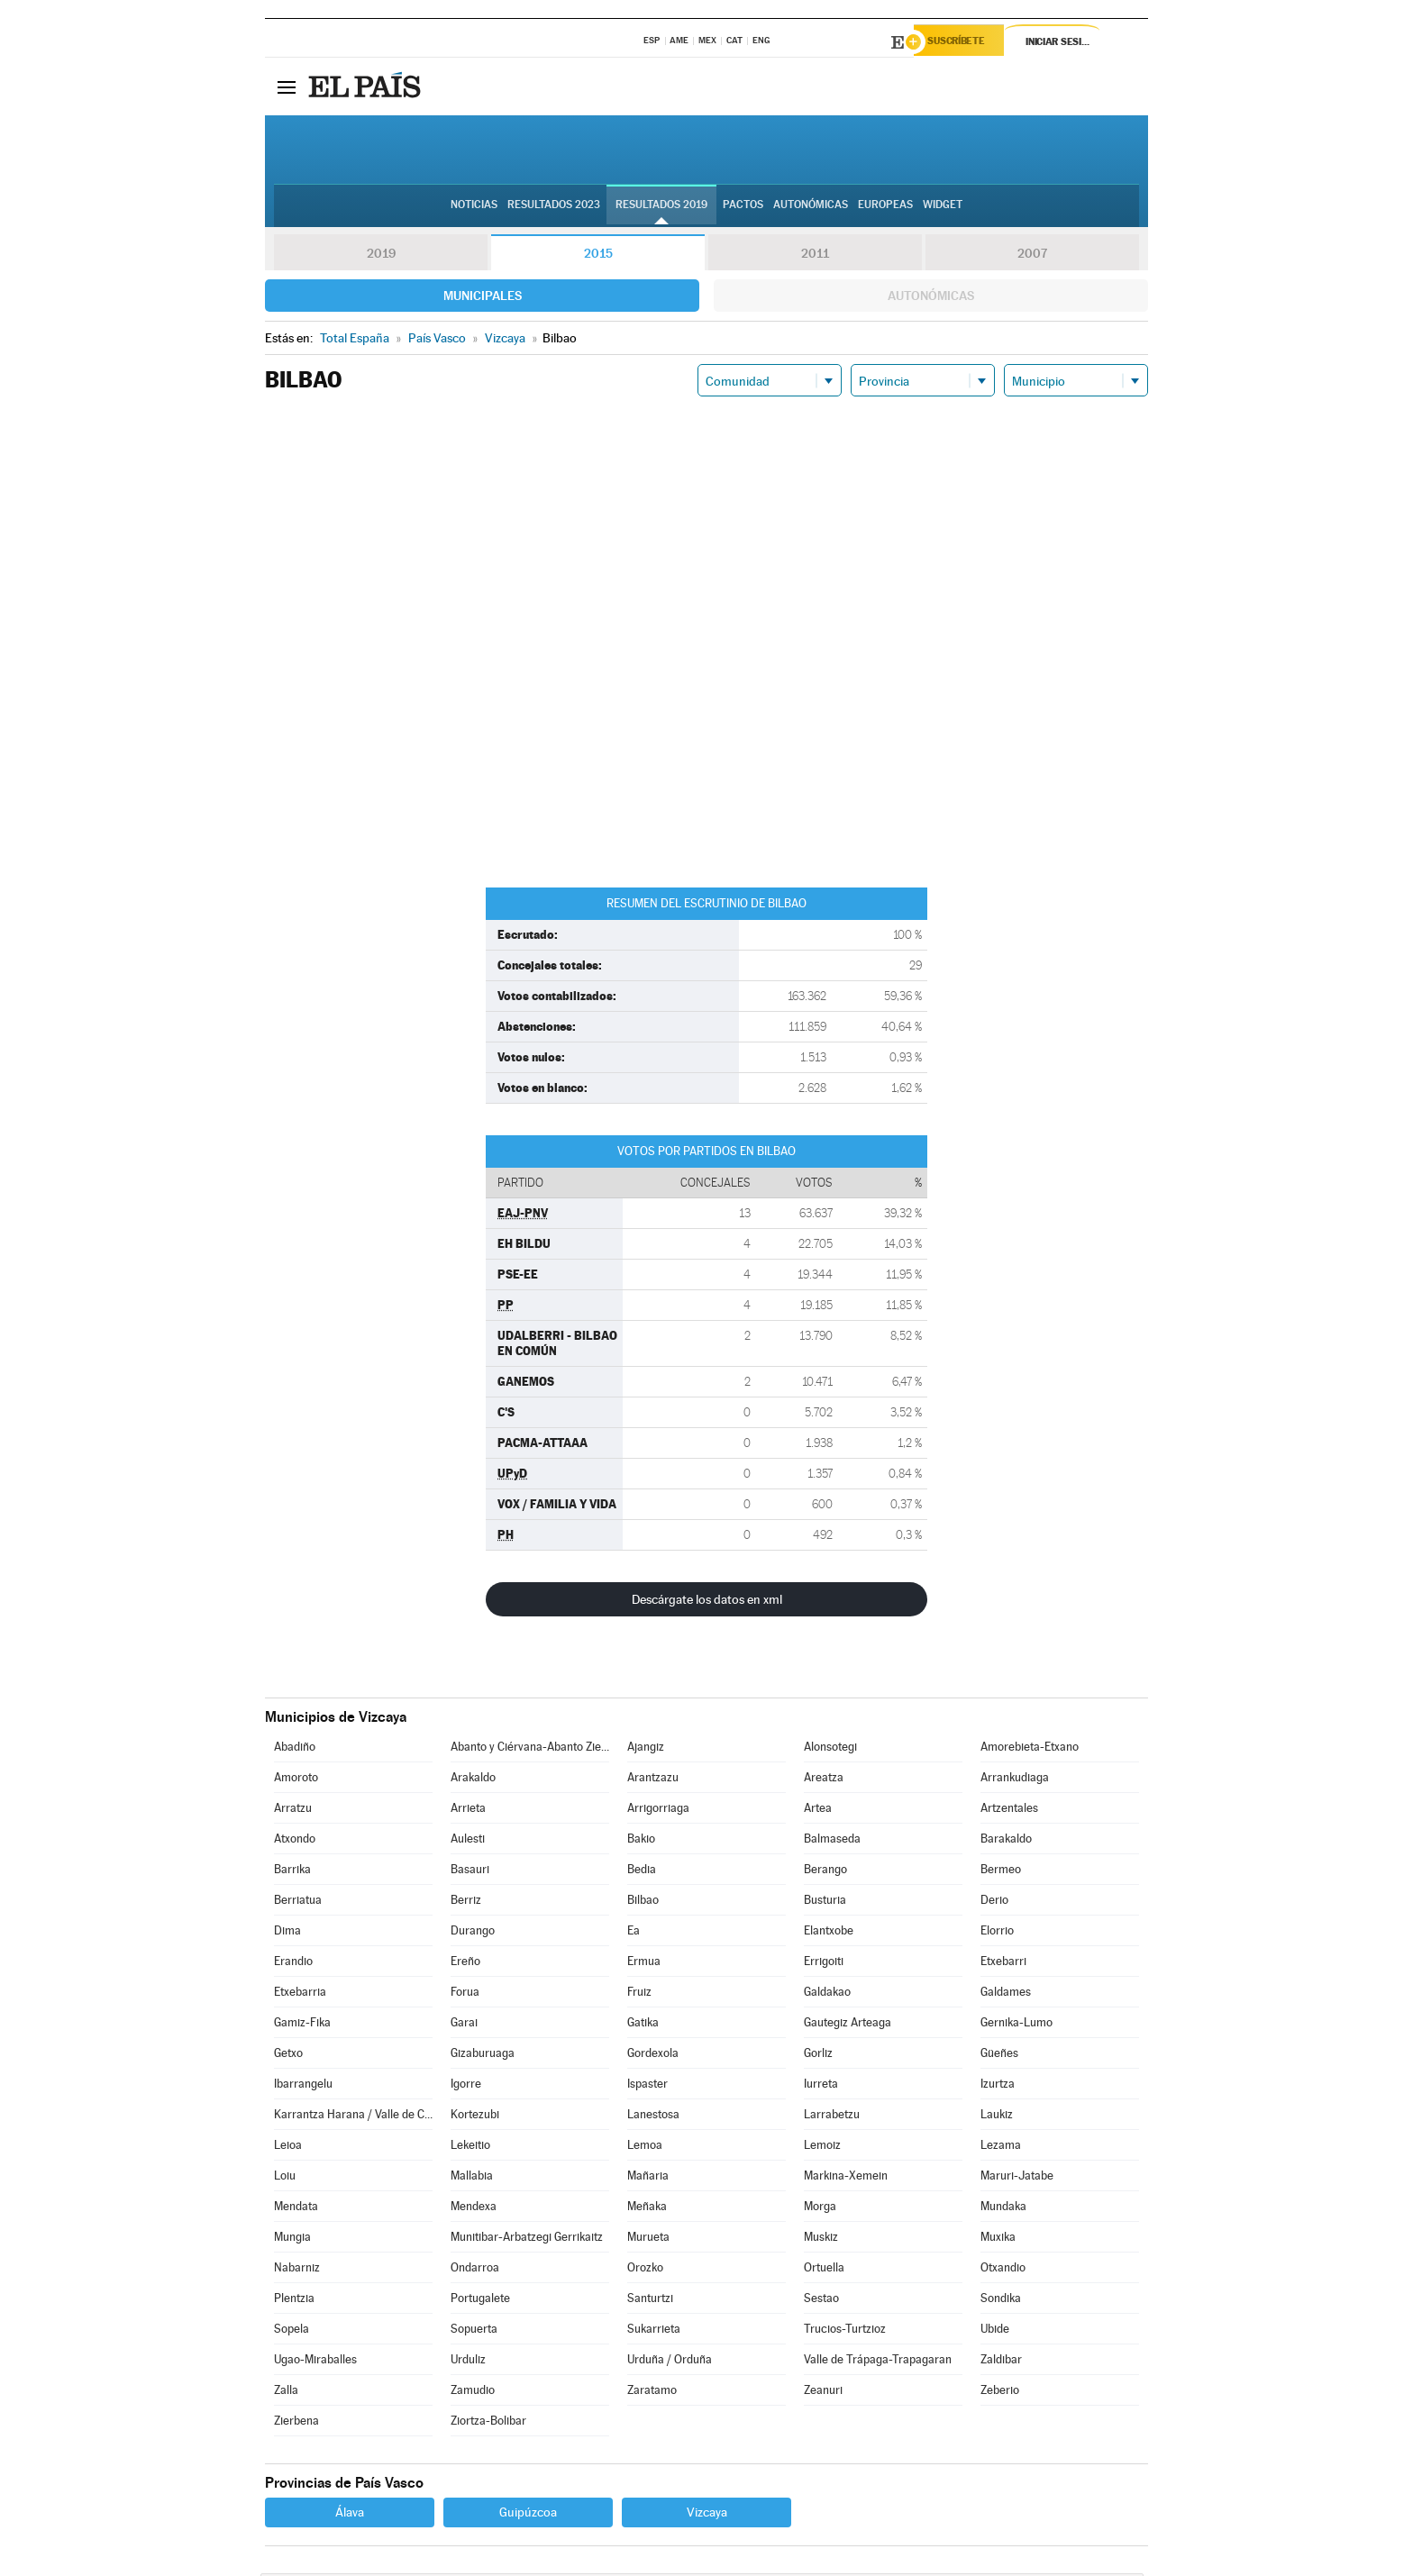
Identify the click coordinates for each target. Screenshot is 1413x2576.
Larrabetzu (832, 2117)
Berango (825, 1872)
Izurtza (997, 2086)
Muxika (998, 2239)
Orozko (645, 2270)
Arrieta (468, 1810)
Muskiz (821, 2239)
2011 (815, 256)
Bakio (641, 1841)
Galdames (1005, 1994)
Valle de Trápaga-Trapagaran (878, 2362)
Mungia (292, 2239)
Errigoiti (823, 1964)
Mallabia (472, 2178)
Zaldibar (1001, 2362)
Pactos (743, 208)
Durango (473, 1933)
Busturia (825, 1902)
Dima (287, 1933)
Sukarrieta (653, 2331)
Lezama (1000, 2147)
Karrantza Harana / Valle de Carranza (353, 2117)
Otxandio (1003, 2270)
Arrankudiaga (1014, 1780)
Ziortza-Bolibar (488, 2423)
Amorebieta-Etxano (1029, 1749)
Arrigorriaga (658, 1810)
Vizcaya (707, 2515)
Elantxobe (828, 1933)
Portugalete (480, 2300)
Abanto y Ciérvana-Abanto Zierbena (530, 1749)
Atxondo (294, 1841)
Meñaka (647, 2209)
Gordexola (653, 2055)
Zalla (286, 2392)
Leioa (288, 2147)
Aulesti (468, 1841)
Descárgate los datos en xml (707, 1602)
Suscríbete (964, 42)
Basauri (470, 1872)
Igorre (466, 2086)
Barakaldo (1006, 1841)
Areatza (823, 1780)
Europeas (885, 208)
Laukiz (996, 2117)
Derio (994, 1902)
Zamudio (473, 2392)
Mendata (296, 2209)
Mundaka (1003, 2209)
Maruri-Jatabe (1016, 2178)
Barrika (292, 1872)
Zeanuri (823, 2392)
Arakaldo (473, 1780)
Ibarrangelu (303, 2086)
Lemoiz (822, 2147)
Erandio (293, 1964)
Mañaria (648, 2178)
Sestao (821, 2300)
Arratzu (293, 1810)
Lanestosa (653, 2117)
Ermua (644, 1964)
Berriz (466, 1902)
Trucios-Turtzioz (845, 2331)
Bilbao (643, 1902)
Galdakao (827, 1994)
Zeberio (999, 2392)
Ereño (465, 1964)
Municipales (482, 298)
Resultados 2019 (661, 208)
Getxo (288, 2055)
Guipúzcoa (528, 2515)
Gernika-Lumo (1016, 2025)
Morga (820, 2209)
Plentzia (294, 2300)
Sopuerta (474, 2331)
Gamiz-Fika (302, 2025)
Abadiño (294, 1749)
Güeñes (999, 2055)
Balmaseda (832, 1841)
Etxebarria (300, 1994)
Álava (349, 2515)
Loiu (285, 2178)
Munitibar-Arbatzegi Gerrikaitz (527, 2239)
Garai (464, 2025)
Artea (818, 1810)
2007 (1032, 256)
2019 (381, 256)
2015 (598, 256)
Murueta (648, 2239)
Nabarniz (297, 2270)
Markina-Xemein (846, 2178)
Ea (633, 1933)
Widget (942, 208)
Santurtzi (650, 2300)
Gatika (643, 2025)
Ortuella (824, 2270)
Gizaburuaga (483, 2055)
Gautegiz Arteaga (847, 2025)
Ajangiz (645, 1749)
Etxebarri (1003, 1964)
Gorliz (818, 2055)
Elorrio (997, 1933)
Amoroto (296, 1780)
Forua (465, 1994)
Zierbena (296, 2423)
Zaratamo (652, 2392)
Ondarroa (475, 2270)
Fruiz (639, 1994)
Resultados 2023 (553, 208)
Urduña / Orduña (669, 2362)
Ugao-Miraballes (315, 2362)
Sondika (1000, 2300)
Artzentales (1009, 1810)
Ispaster (647, 2086)
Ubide (994, 2331)
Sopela (291, 2331)
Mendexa (474, 2209)
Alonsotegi (830, 1749)
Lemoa (644, 2147)
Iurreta (821, 2086)
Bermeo (1000, 1872)
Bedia (641, 1872)
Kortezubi (475, 2117)
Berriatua (298, 1902)
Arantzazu (653, 1780)
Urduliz (468, 2362)
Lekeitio (470, 2147)
